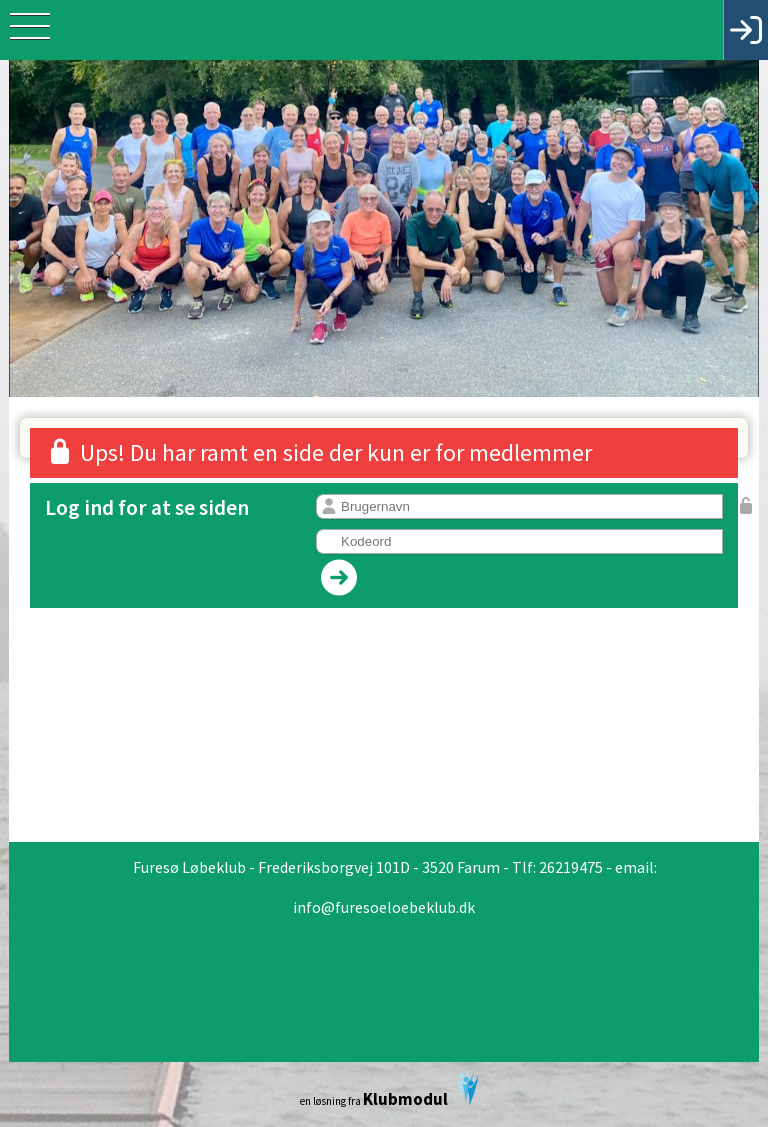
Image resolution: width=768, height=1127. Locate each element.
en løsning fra (389, 1089)
